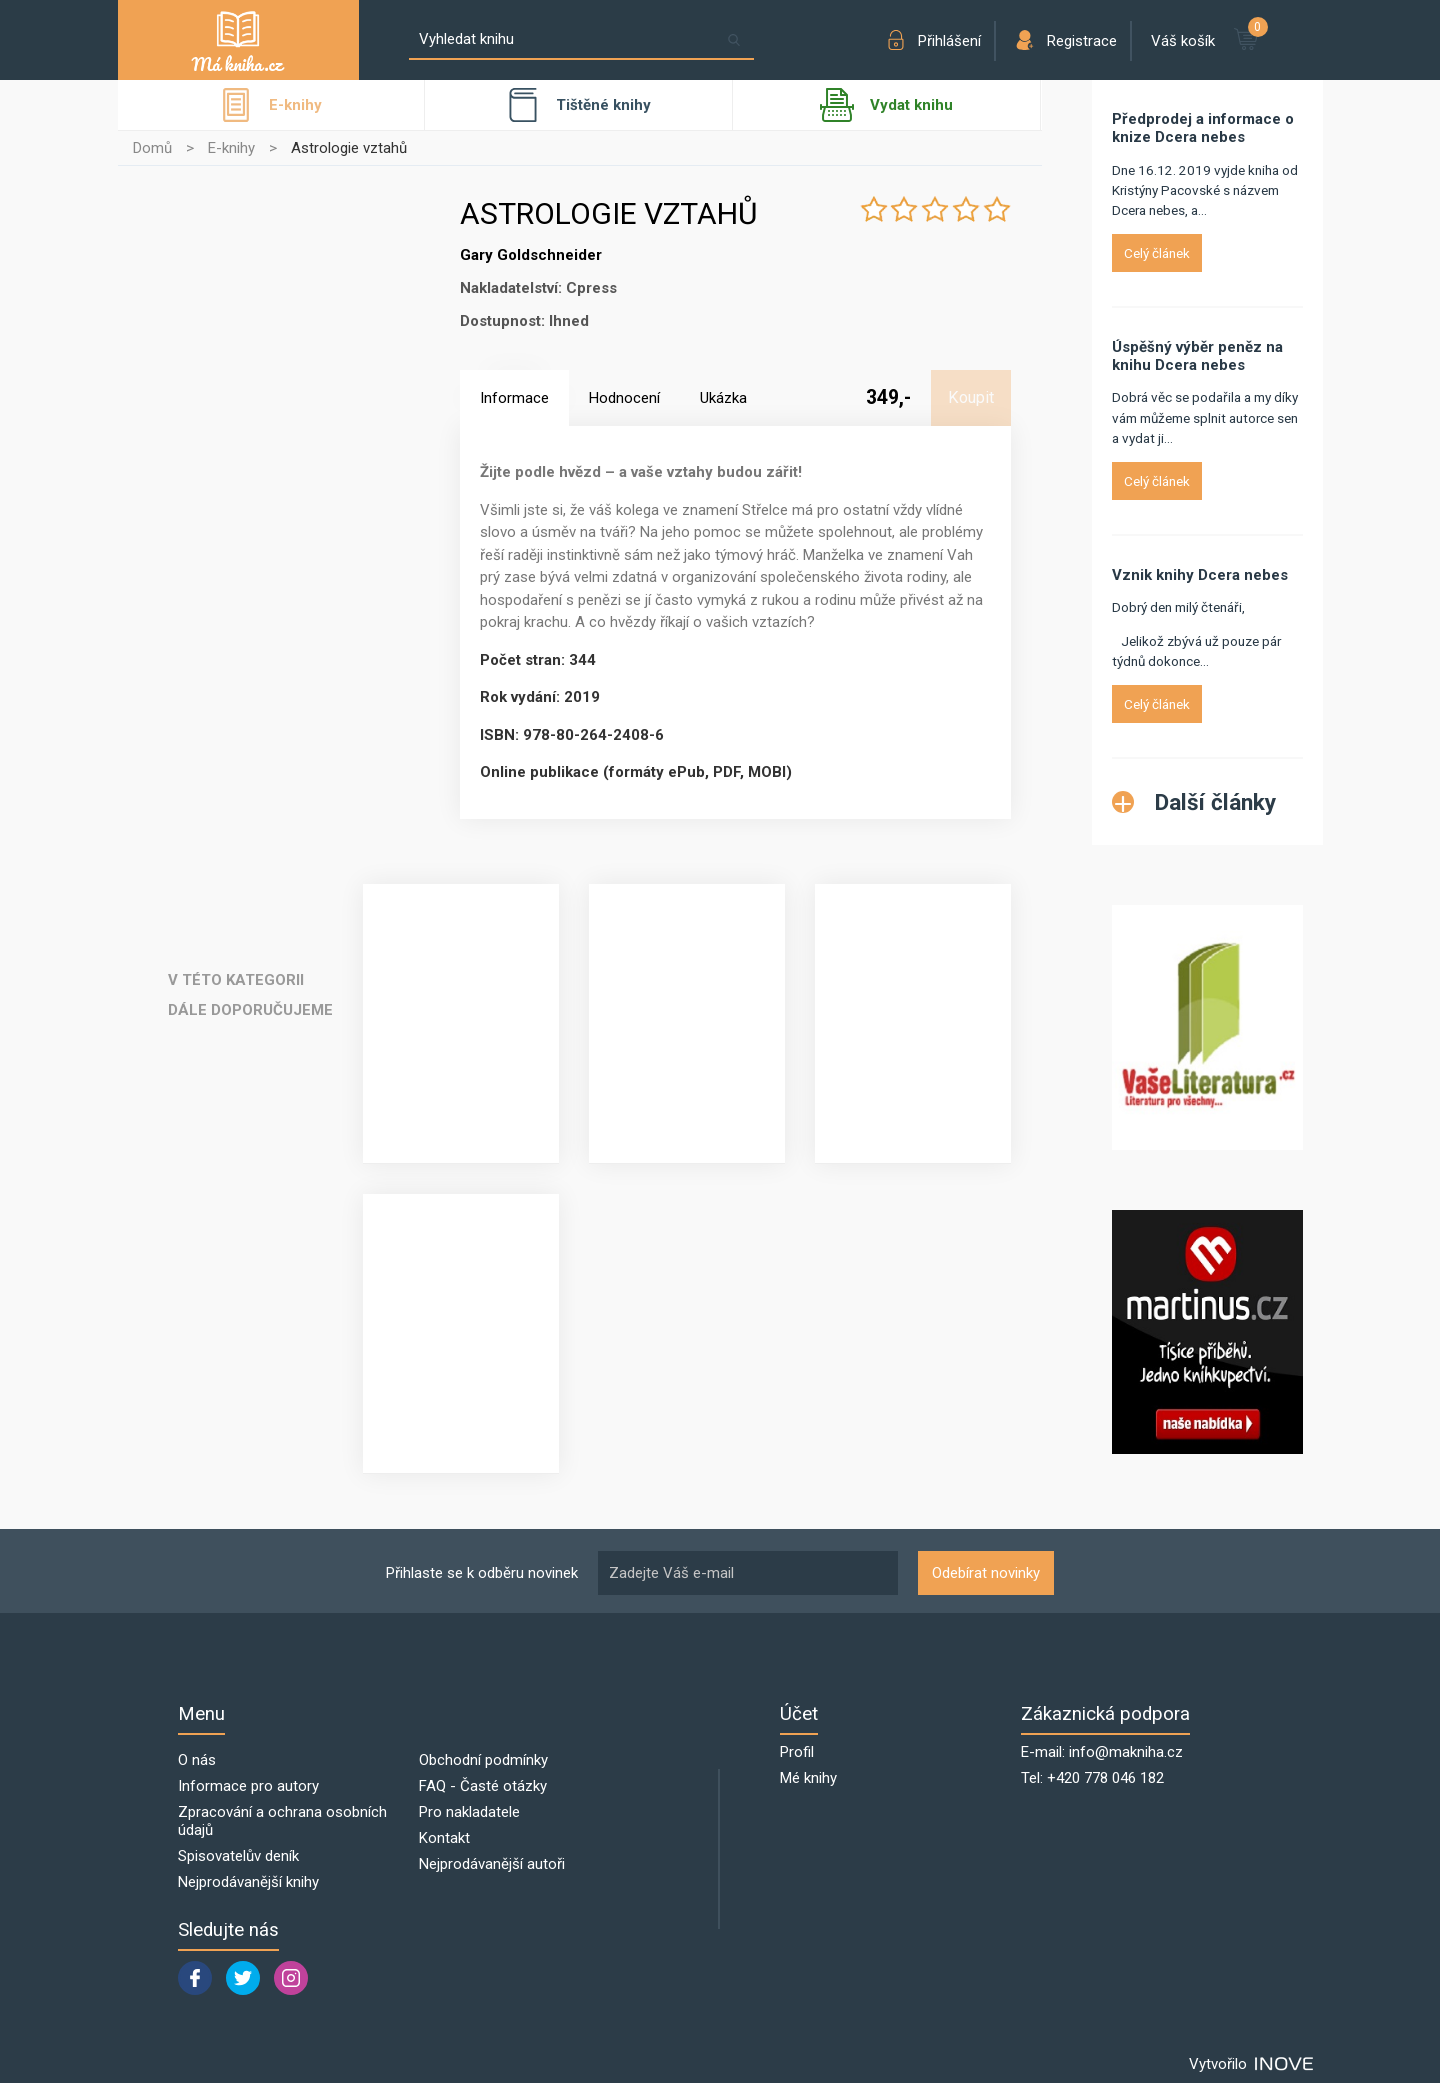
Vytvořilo (1251, 2064)
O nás (197, 1760)
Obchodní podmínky (483, 1760)
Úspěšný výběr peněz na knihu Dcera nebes (1197, 356)
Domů (152, 148)
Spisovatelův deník (238, 1856)
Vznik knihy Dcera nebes (1200, 575)
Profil (797, 1752)
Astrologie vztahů (349, 148)
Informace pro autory (248, 1786)
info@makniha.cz (1126, 1752)
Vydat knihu (886, 105)
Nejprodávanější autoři (492, 1864)
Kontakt (444, 1838)
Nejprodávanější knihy (248, 1882)
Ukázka (723, 398)
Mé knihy (808, 1778)
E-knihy (231, 148)
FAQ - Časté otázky (483, 1786)
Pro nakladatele (469, 1812)
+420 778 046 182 (1105, 1778)
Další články (1194, 802)
